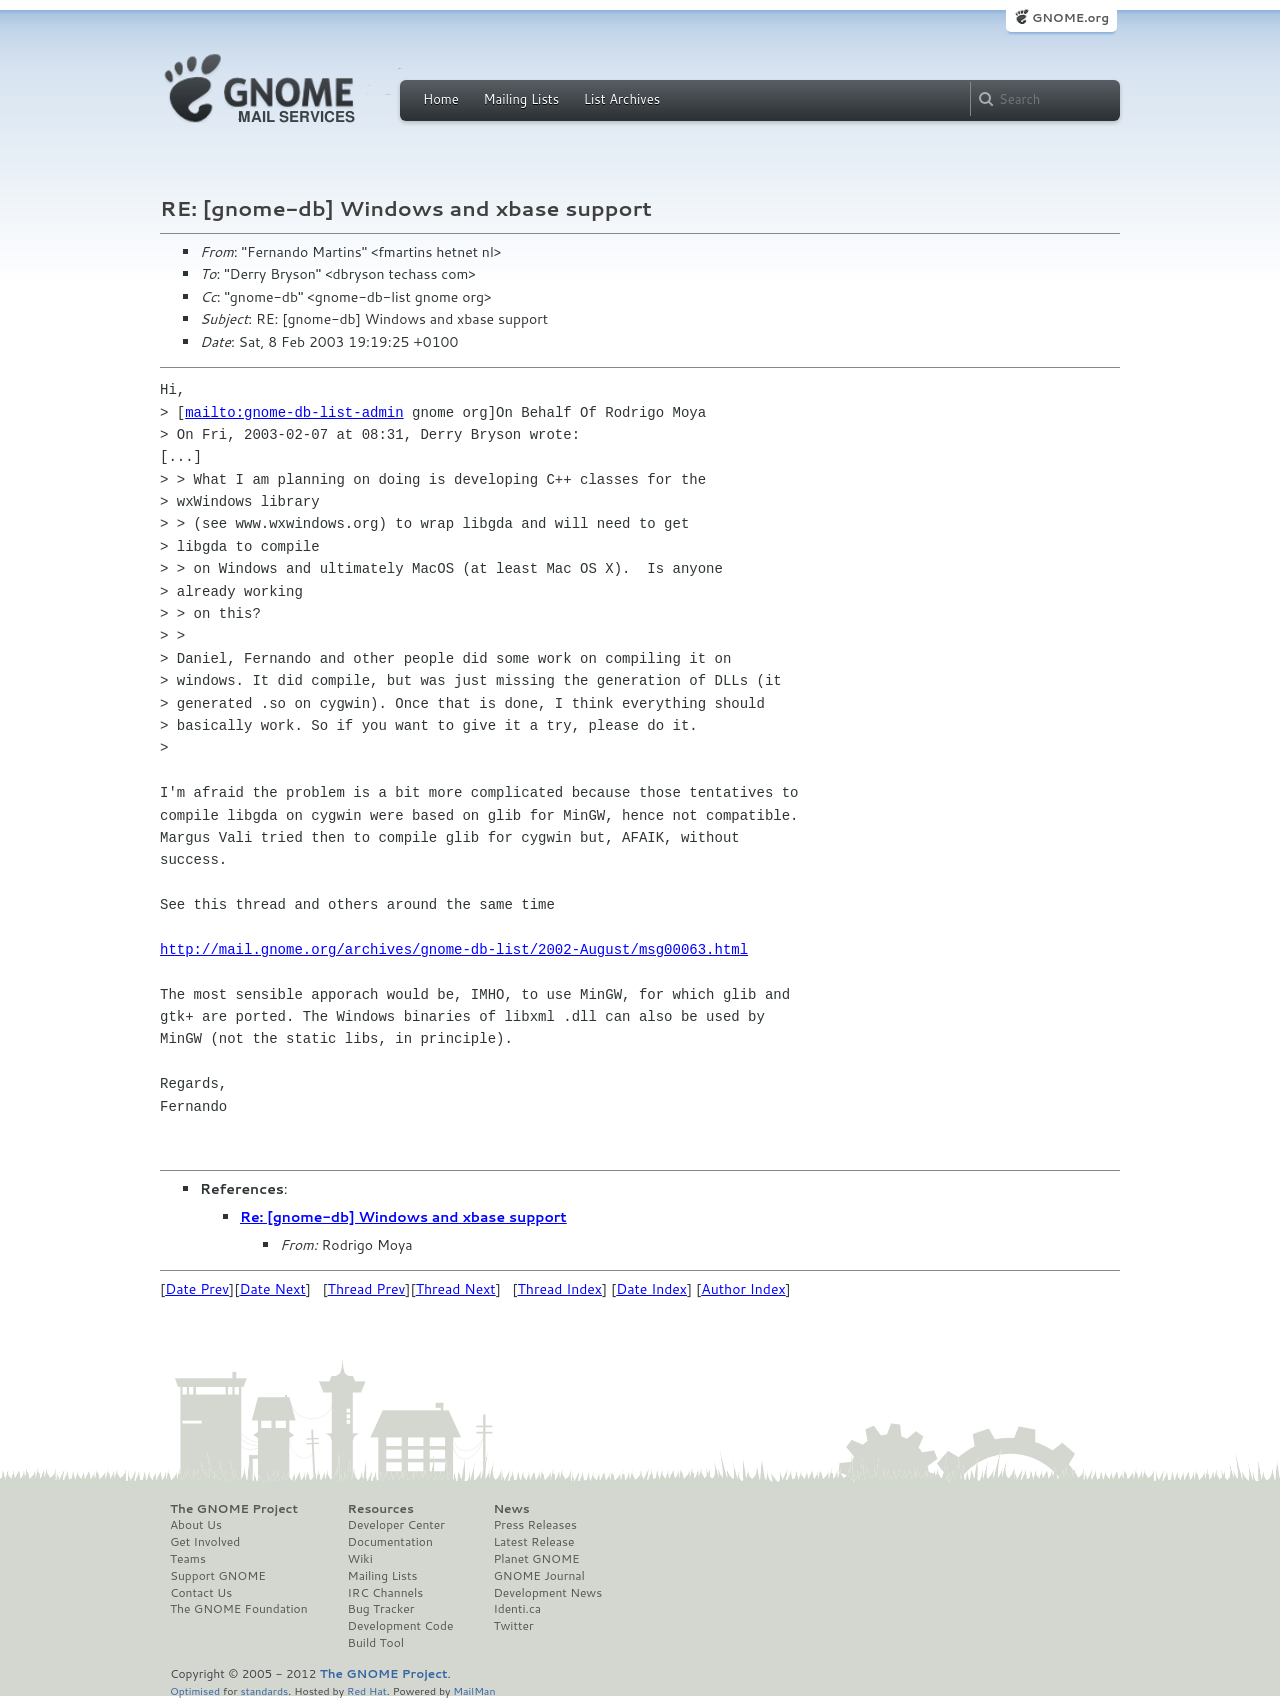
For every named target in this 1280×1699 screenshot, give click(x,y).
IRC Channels (386, 1593)
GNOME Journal (539, 1576)
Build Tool (376, 1643)
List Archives (622, 99)
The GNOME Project (234, 1509)
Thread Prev (367, 1289)
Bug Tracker (381, 1609)
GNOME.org (1070, 17)
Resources (381, 1509)
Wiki (360, 1559)
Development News (547, 1593)
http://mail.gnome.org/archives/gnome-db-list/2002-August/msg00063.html (454, 949)
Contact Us (201, 1593)
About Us (196, 1525)
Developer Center (396, 1525)
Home (441, 99)
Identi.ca (517, 1609)
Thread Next (456, 1289)
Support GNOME (218, 1576)
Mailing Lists (521, 99)
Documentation (390, 1542)
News (511, 1509)
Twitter (513, 1626)
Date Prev (197, 1289)
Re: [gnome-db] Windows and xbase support (403, 1217)
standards (264, 1690)
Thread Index (560, 1289)
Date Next (272, 1289)
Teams (188, 1559)
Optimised (195, 1690)
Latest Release (533, 1542)
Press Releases (534, 1525)
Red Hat (367, 1690)
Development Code (401, 1626)
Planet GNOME (536, 1559)
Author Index (743, 1289)
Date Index (651, 1289)
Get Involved (205, 1542)
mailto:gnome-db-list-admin (294, 412)
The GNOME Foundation (239, 1609)
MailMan (474, 1690)
